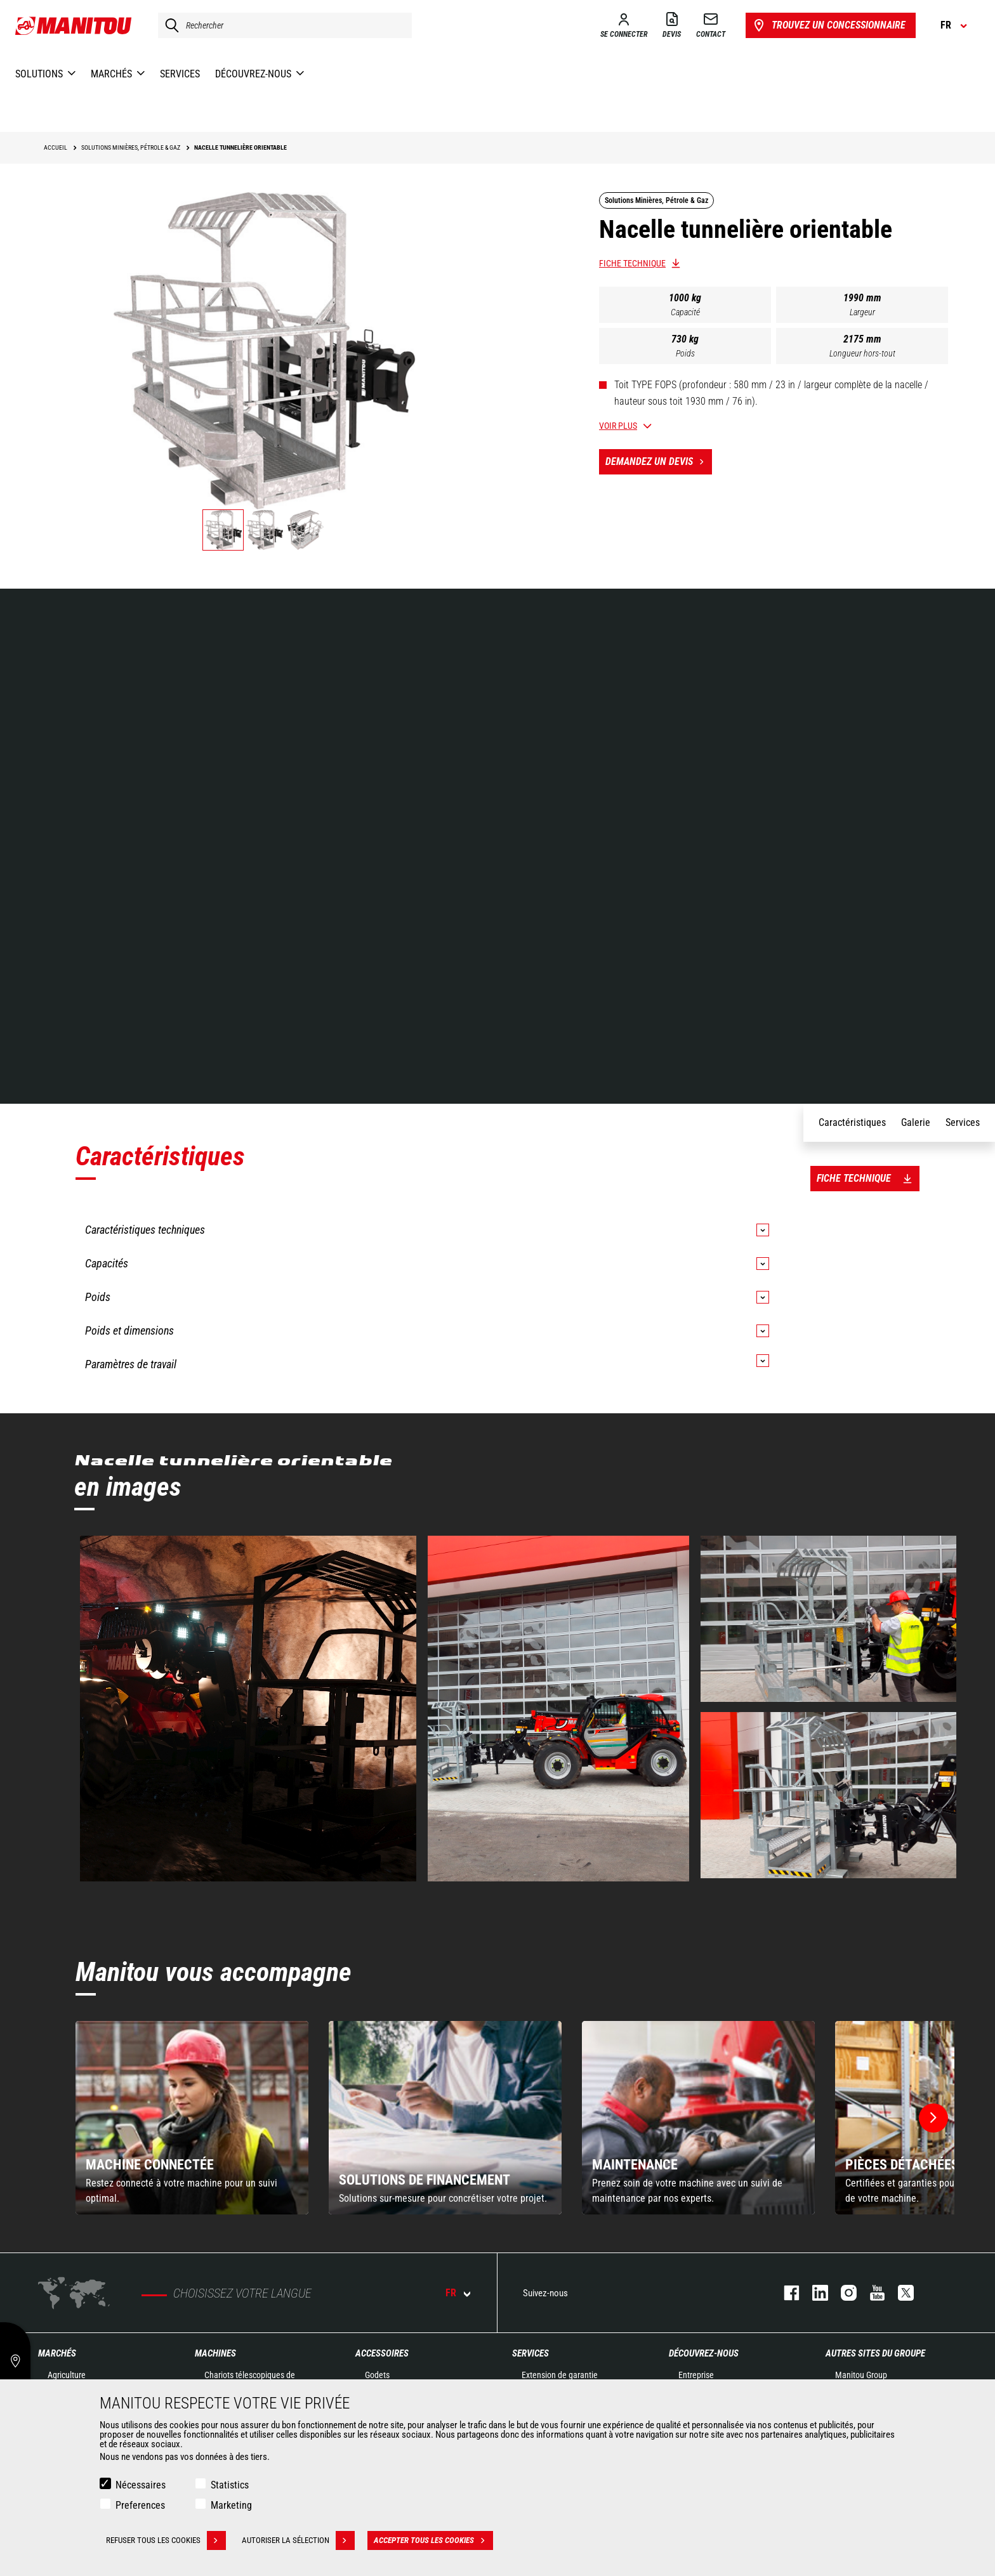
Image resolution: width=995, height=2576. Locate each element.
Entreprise (696, 2375)
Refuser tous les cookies (166, 2540)
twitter (899, 2293)
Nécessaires (140, 2485)
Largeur (862, 312)
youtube (871, 2293)
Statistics (230, 2485)
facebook (785, 2293)
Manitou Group (861, 2375)
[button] (933, 2118)
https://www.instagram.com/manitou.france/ (842, 2293)
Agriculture (67, 2375)
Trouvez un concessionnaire (828, 25)
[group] (192, 2117)
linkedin (814, 2293)
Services (530, 2353)
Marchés (57, 2353)
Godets (377, 2375)
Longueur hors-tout (862, 353)
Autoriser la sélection (298, 2540)
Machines (215, 2353)
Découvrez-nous (704, 2353)
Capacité (685, 312)
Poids (685, 353)
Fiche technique (632, 263)
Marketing (231, 2505)
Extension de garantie (560, 2375)
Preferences (140, 2505)
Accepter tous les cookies (433, 2540)
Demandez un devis (658, 461)
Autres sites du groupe (875, 2353)
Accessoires (382, 2353)
